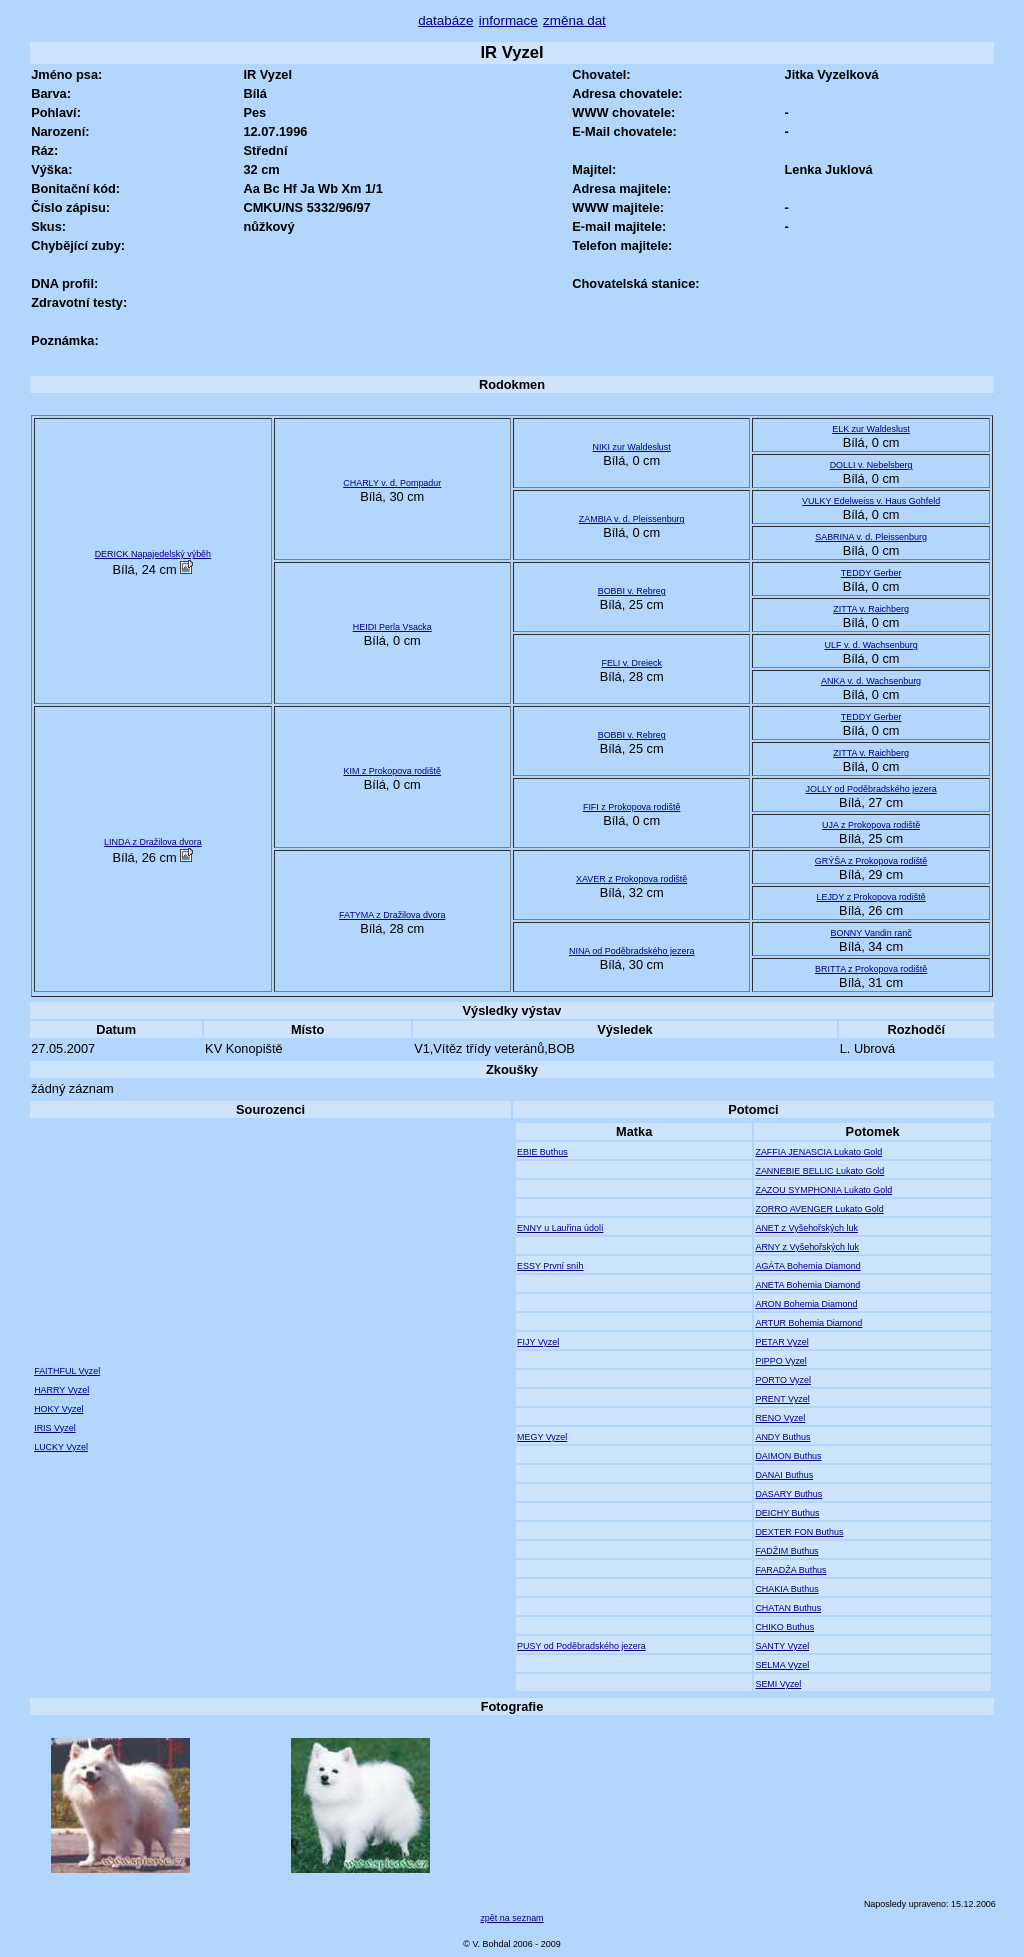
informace (508, 20)
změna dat (574, 20)
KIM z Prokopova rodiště (392, 771)
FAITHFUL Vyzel (67, 1371)
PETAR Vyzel (781, 1342)
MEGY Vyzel (542, 1437)
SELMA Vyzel (782, 1665)
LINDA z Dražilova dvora (153, 842)
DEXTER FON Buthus (799, 1532)
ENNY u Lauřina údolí (560, 1228)
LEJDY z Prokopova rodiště (870, 897)
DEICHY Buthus (787, 1513)
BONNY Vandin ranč (870, 933)
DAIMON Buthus (788, 1456)
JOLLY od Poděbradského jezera (871, 789)
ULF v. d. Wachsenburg (871, 645)
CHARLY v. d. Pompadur (392, 483)
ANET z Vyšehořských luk (806, 1228)
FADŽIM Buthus (786, 1551)
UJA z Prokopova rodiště (871, 825)
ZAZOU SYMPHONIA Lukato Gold (823, 1190)
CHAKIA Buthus (786, 1589)
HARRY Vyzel (61, 1390)
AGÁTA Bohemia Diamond (807, 1266)
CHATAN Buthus (788, 1608)
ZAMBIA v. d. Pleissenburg (632, 519)
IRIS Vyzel (54, 1428)
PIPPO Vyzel (780, 1361)
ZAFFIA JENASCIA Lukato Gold (818, 1152)
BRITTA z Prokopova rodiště (871, 969)
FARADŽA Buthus (790, 1570)
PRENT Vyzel (782, 1399)
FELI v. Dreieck (631, 663)
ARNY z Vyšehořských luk (807, 1247)
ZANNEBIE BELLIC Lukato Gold (819, 1171)
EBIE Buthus (542, 1152)
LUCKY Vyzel (61, 1447)
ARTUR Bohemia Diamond (808, 1323)
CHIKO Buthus (784, 1627)
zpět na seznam (511, 1918)
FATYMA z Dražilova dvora (392, 915)
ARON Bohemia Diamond (806, 1304)
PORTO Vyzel (783, 1380)
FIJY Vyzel (538, 1342)
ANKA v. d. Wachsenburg (871, 681)
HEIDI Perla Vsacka (392, 627)
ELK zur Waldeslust (871, 429)
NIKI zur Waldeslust (632, 447)
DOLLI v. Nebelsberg (871, 465)
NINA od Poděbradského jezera (631, 951)
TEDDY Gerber (871, 573)
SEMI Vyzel (778, 1684)
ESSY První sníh (550, 1266)
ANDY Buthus (782, 1437)
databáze (445, 20)
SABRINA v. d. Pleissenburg (871, 537)
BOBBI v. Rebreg (632, 591)
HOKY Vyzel (58, 1409)
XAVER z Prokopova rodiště (631, 879)
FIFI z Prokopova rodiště (632, 807)
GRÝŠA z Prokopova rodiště (871, 861)
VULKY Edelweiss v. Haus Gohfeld (871, 501)
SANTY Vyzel (782, 1646)
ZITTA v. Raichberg (871, 609)
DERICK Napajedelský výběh (153, 554)
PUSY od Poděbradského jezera (581, 1646)
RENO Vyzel (780, 1418)
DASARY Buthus (788, 1494)
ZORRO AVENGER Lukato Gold (819, 1209)
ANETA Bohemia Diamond (807, 1285)
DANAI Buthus (784, 1475)
